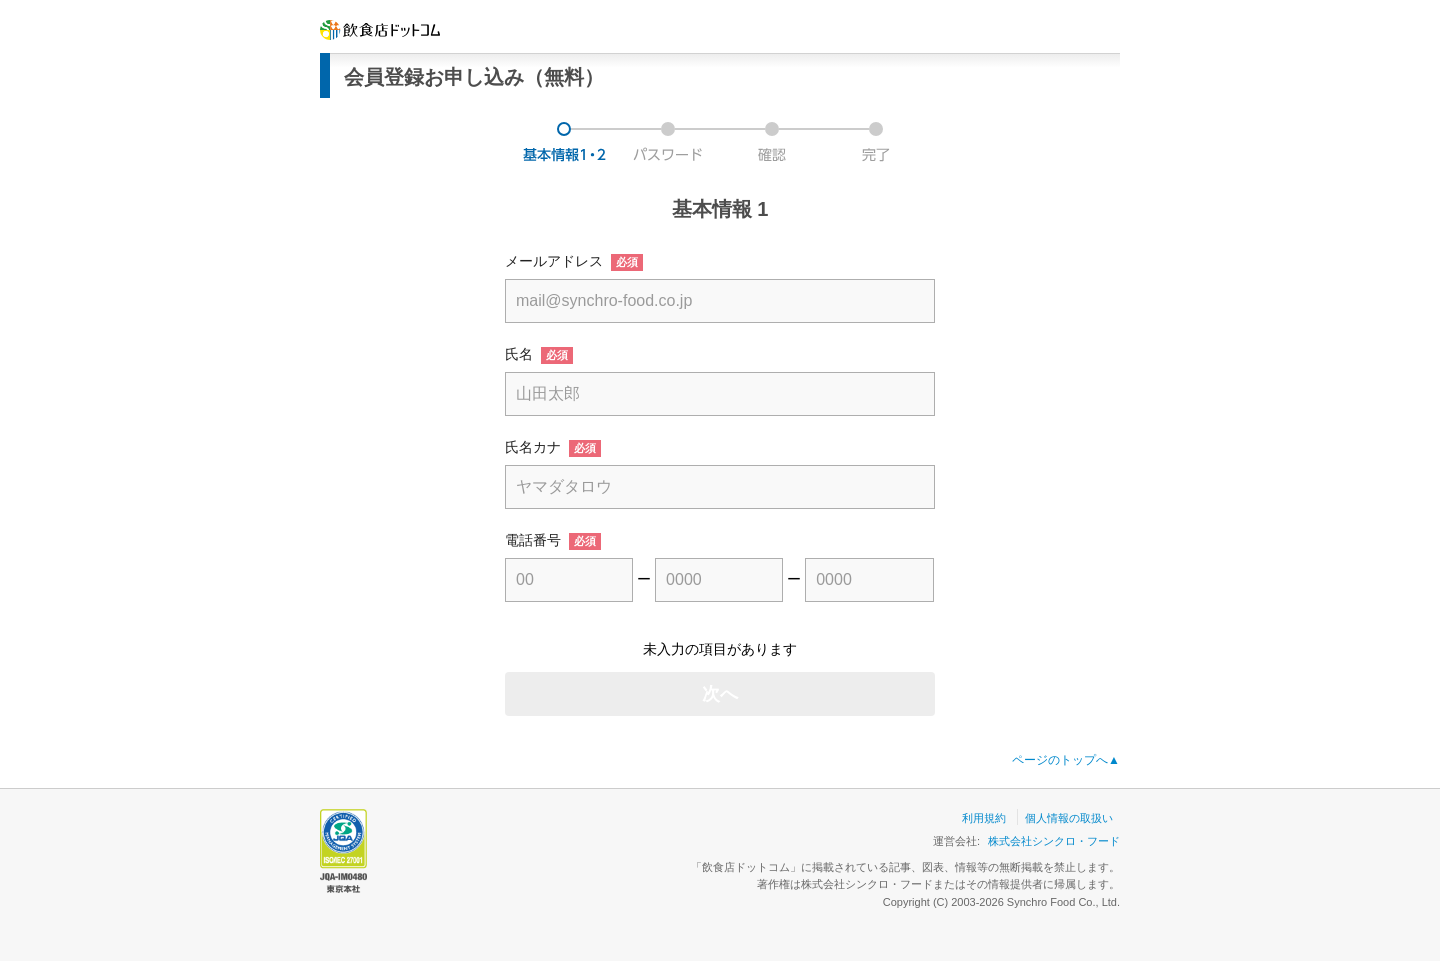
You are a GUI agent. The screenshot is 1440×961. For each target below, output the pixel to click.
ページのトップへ (1066, 760)
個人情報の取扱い (1069, 818)
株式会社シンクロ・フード (1054, 841)
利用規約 (984, 818)
